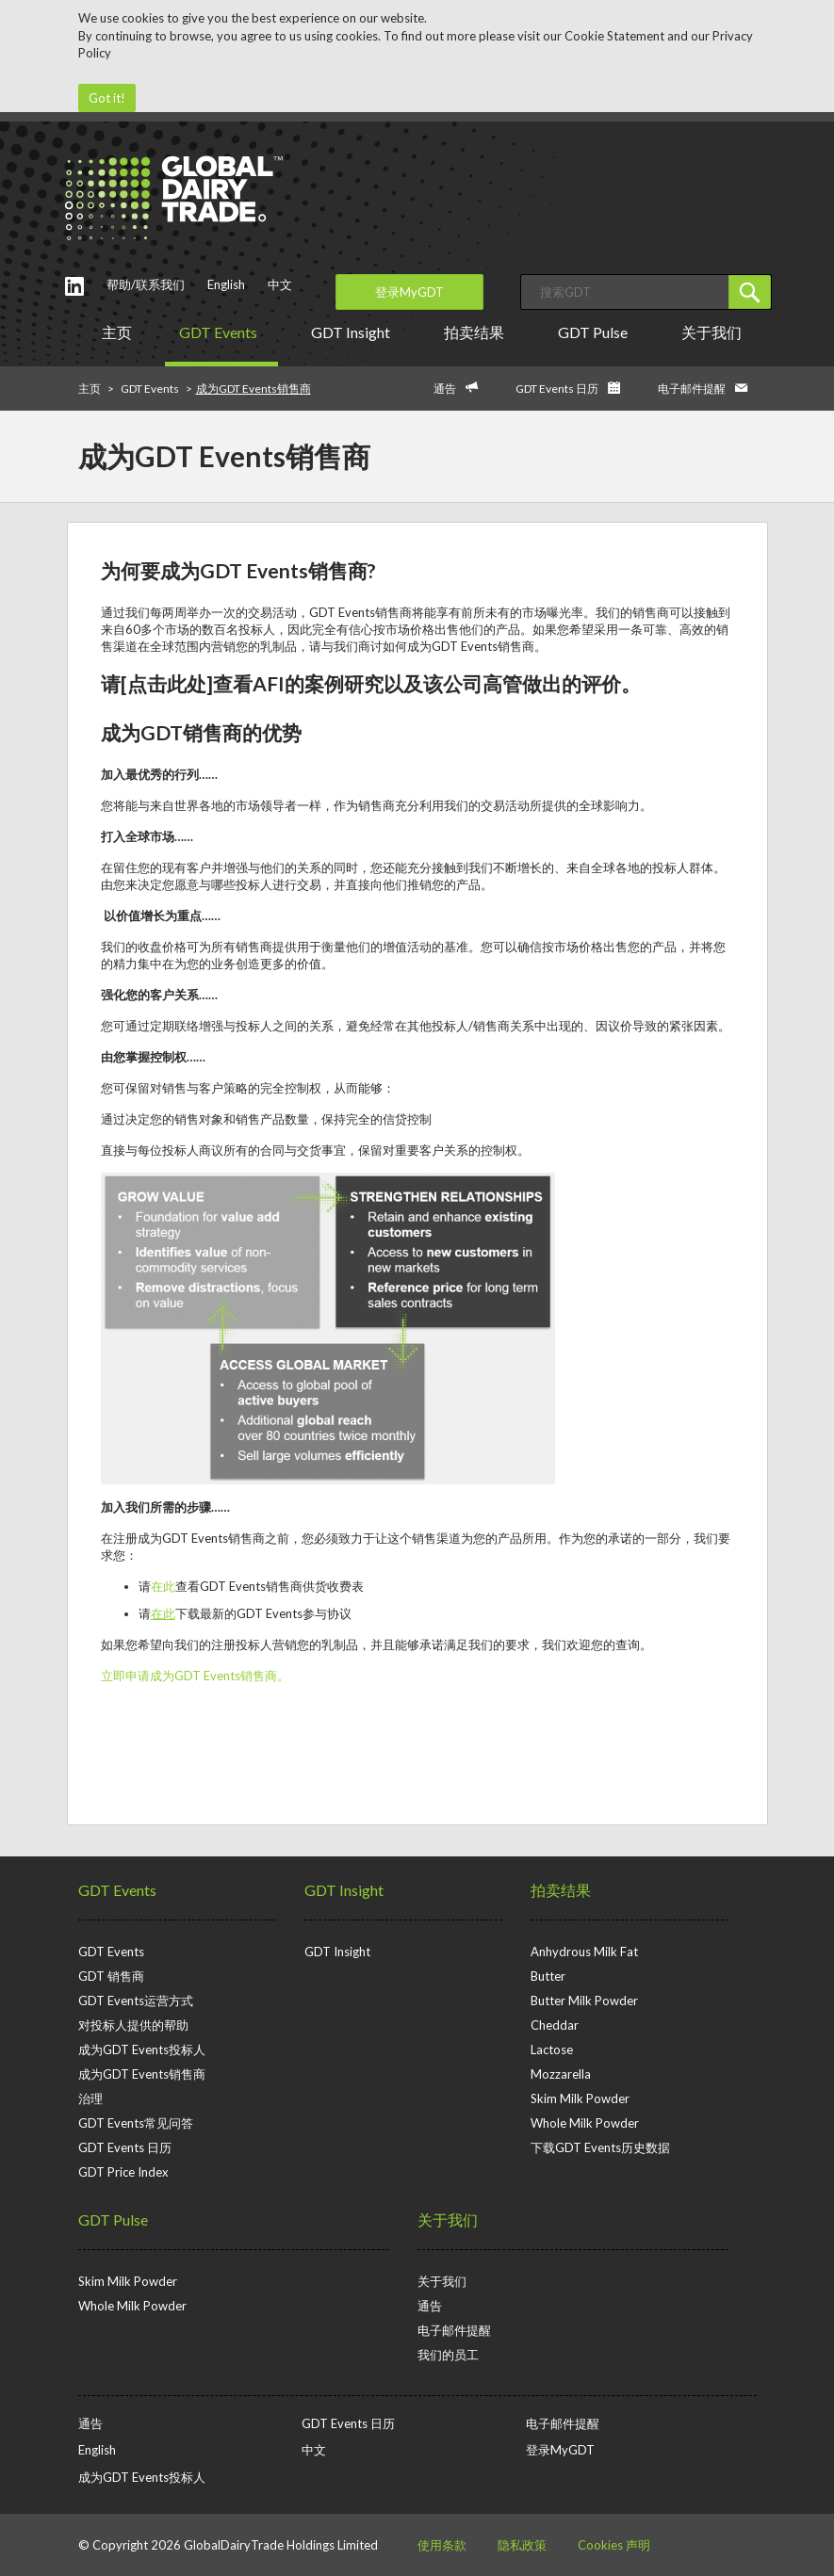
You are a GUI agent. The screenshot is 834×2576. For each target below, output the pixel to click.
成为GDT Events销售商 (141, 2074)
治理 (90, 2098)
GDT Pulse (596, 332)
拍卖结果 (477, 332)
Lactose (552, 2049)
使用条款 (441, 2544)
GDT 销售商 (111, 1976)
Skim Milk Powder (580, 2098)
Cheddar (555, 2025)
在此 (163, 1586)
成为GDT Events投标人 (141, 2049)
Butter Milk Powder (584, 2000)
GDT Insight (354, 332)
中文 (280, 284)
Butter (548, 1976)
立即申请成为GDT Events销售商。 (195, 1675)
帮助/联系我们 (145, 284)
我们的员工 (448, 2354)
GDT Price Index (123, 2171)
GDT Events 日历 (556, 388)
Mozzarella (561, 2074)
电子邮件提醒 (692, 388)
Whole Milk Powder (585, 2122)
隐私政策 (522, 2544)
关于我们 (714, 332)
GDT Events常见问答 (135, 2122)
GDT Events (221, 332)
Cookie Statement (614, 35)
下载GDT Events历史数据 (600, 2147)
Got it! (107, 97)
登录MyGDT (409, 292)
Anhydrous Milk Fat (584, 1951)
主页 (117, 332)
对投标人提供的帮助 (133, 2025)
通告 (444, 388)
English (226, 284)
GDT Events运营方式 (135, 2000)
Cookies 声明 (614, 2544)
